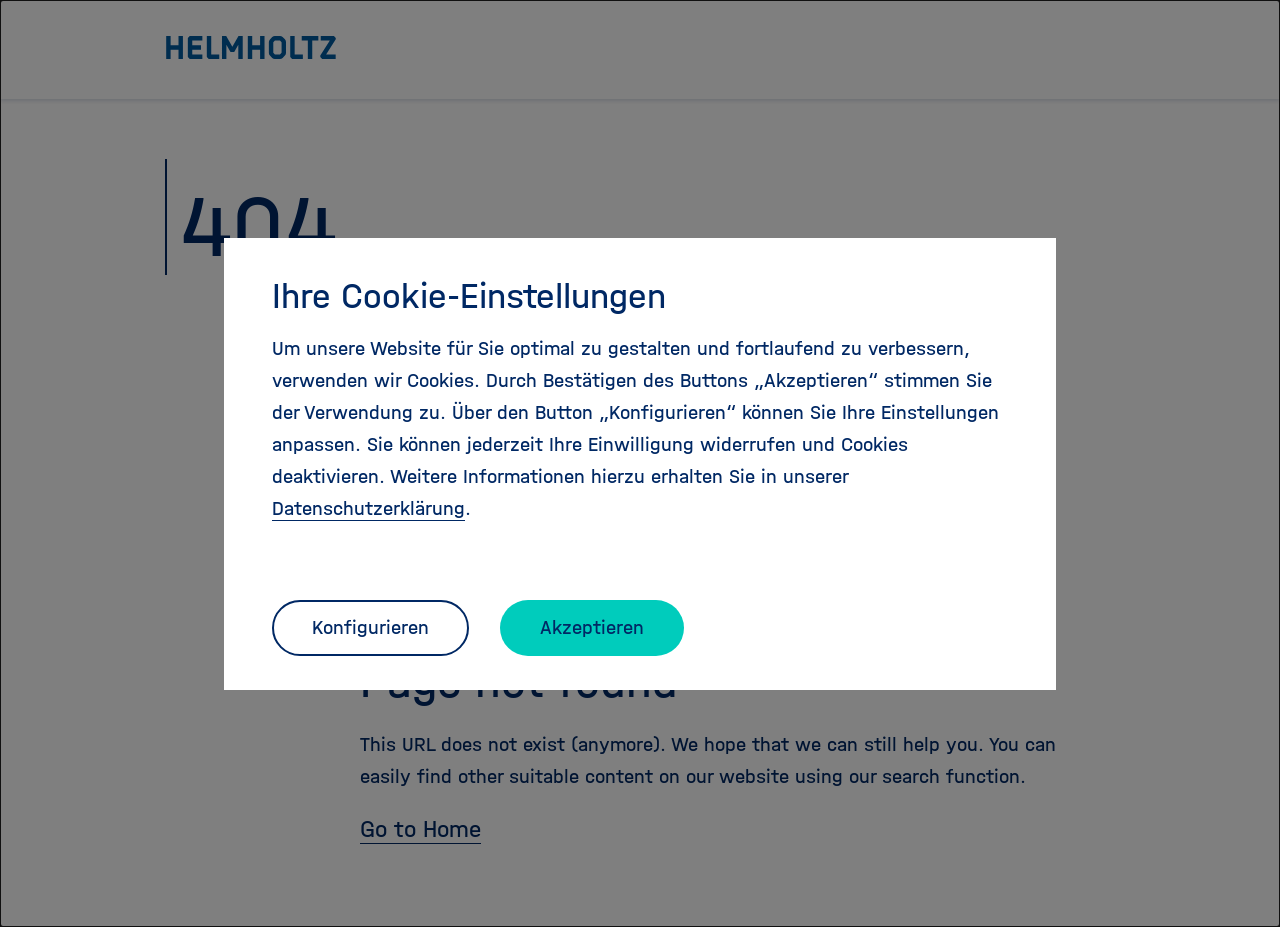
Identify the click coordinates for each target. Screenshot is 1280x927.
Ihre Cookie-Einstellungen (469, 296)
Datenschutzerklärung (368, 508)
